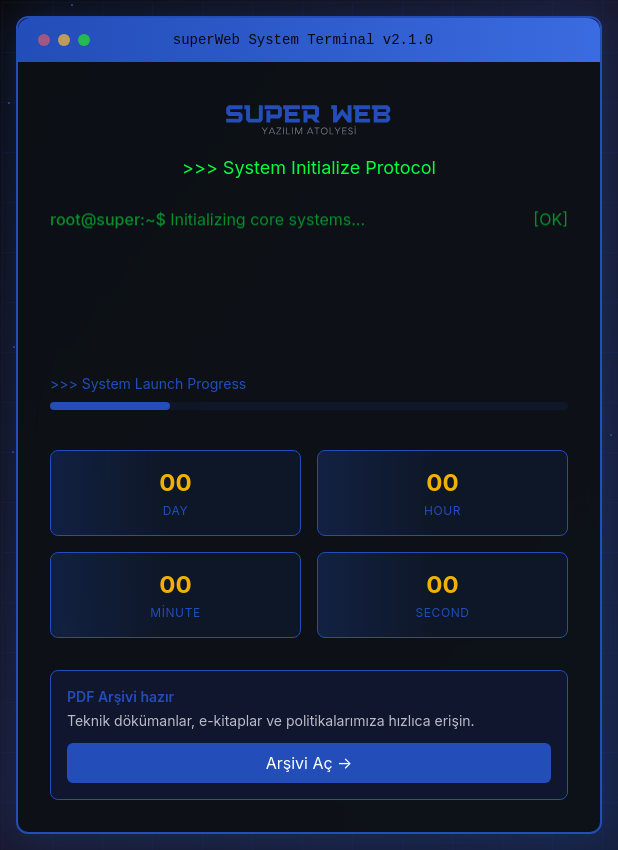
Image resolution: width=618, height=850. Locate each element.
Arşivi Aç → (309, 763)
